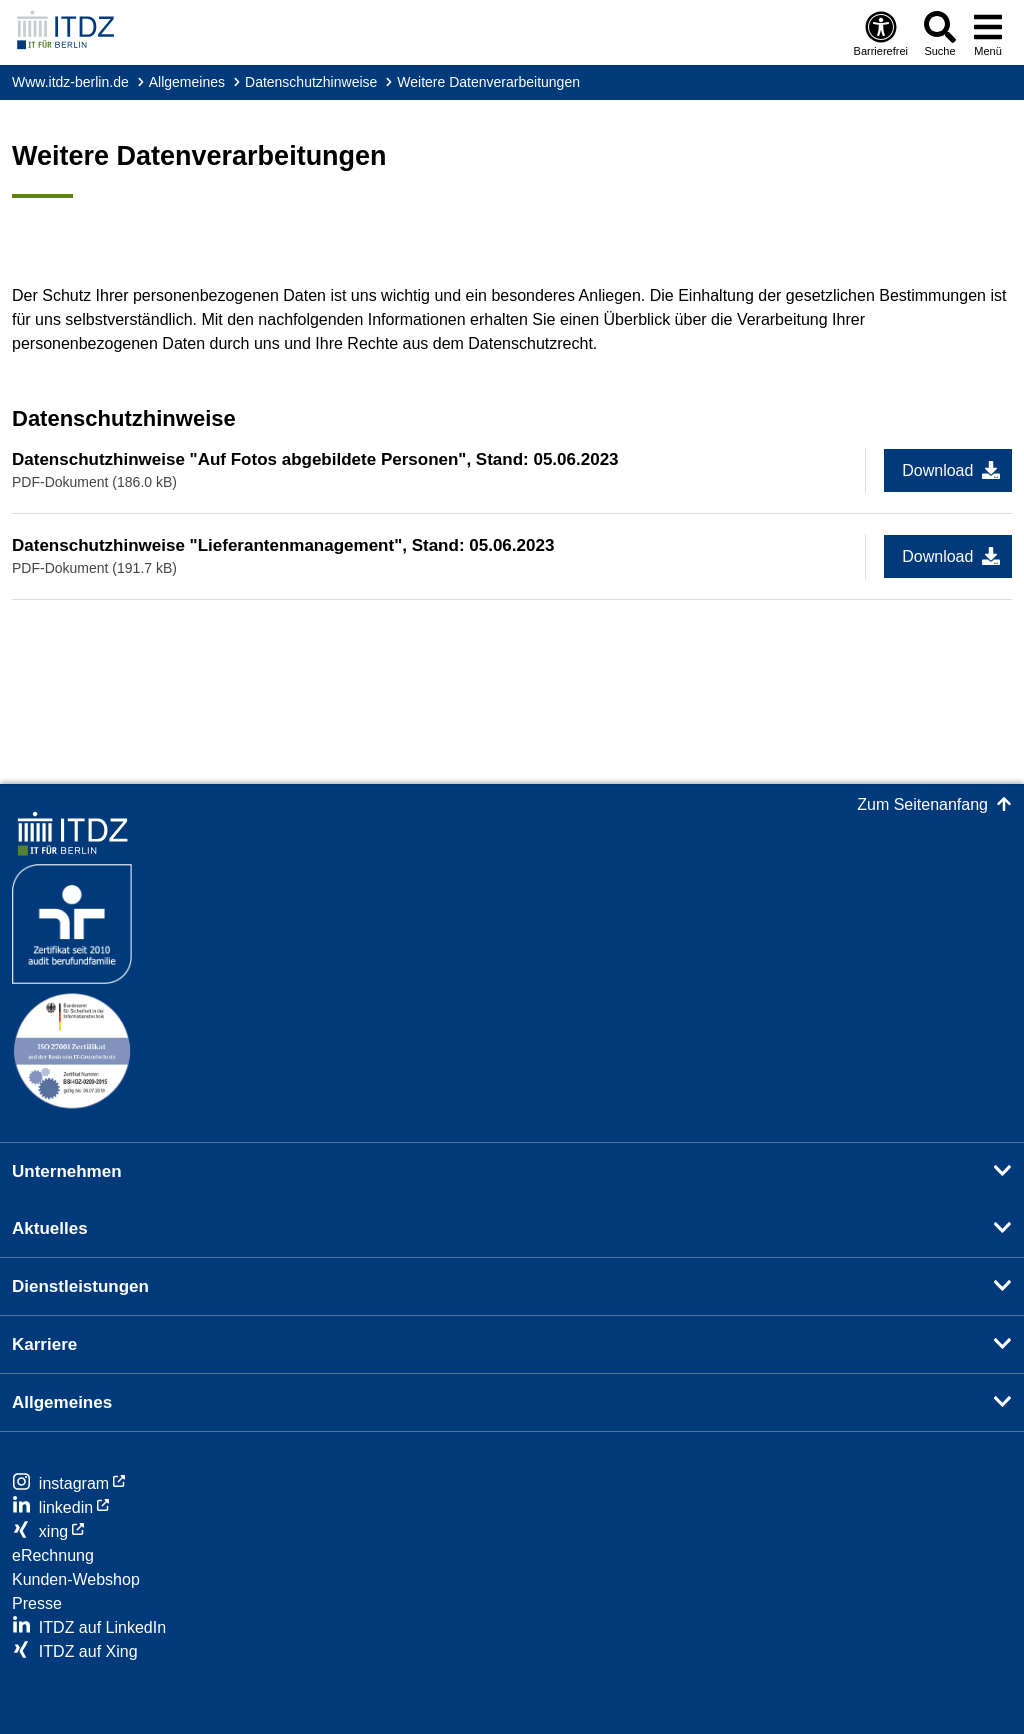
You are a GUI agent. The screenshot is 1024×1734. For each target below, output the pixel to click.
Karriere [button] (44, 1344)
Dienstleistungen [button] (80, 1286)
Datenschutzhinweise (311, 82)
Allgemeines (187, 82)
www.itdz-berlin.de (70, 82)
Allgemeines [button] (62, 1402)
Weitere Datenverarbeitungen (488, 82)
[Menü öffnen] (988, 33)
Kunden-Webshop (76, 1579)
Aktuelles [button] (50, 1228)
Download (937, 470)
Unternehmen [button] (67, 1171)
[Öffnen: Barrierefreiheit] (881, 33)
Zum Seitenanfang (922, 804)
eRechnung (53, 1555)
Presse (37, 1603)
